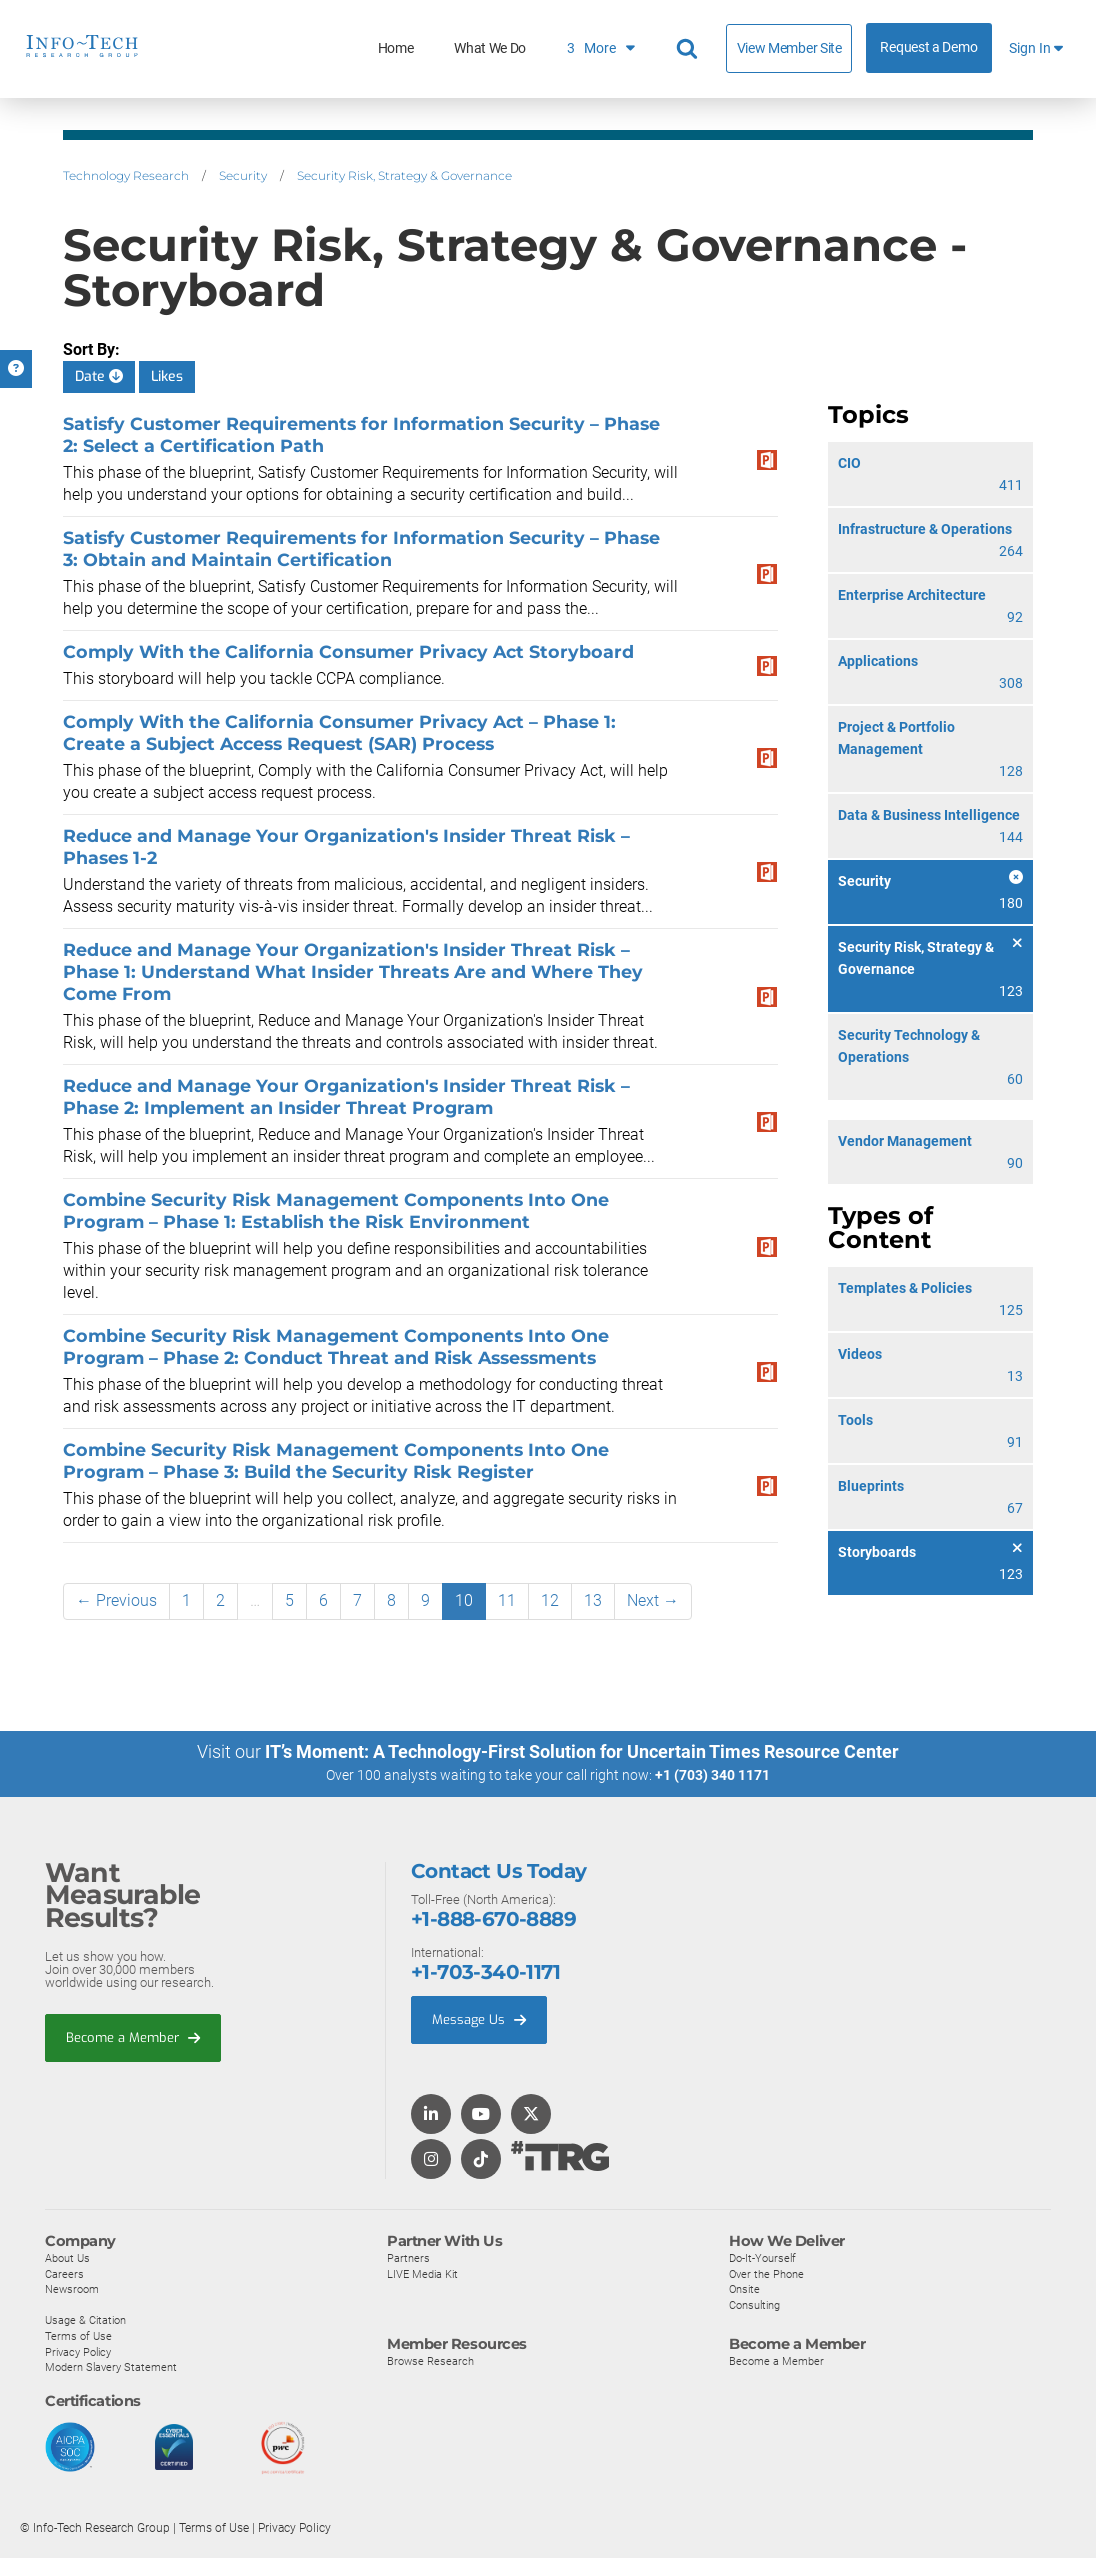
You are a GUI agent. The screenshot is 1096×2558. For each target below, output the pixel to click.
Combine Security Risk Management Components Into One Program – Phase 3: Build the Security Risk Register (336, 1460)
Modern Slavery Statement (111, 2366)
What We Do (490, 48)
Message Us (479, 2018)
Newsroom (72, 2288)
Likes (167, 376)
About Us (67, 2257)
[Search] (690, 49)
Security (243, 175)
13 (593, 1600)
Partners (408, 2257)
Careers (64, 2273)
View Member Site (789, 48)
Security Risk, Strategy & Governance (404, 175)
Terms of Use (78, 2335)
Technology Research (126, 175)
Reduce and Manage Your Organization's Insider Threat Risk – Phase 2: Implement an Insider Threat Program (346, 1096)
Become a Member (133, 2036)
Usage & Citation (85, 2320)
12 (550, 1600)
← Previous (116, 1600)
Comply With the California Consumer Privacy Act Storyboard (348, 651)
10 (464, 1600)
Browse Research (430, 2361)
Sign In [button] (1036, 48)
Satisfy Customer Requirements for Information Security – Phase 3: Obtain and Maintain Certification (361, 548)
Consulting (754, 2304)
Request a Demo (928, 47)
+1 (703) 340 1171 (712, 1775)
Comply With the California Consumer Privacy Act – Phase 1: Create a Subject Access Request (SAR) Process (339, 732)
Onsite (744, 2288)
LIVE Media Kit (422, 2273)
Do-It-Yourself (762, 2257)
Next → (653, 1600)
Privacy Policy (78, 2351)
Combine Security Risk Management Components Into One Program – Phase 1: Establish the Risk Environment (336, 1210)
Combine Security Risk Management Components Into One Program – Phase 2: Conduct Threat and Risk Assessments (336, 1346)
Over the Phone (766, 2273)
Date (99, 376)
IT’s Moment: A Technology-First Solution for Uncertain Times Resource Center (582, 1751)
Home (396, 48)
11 (507, 1600)
